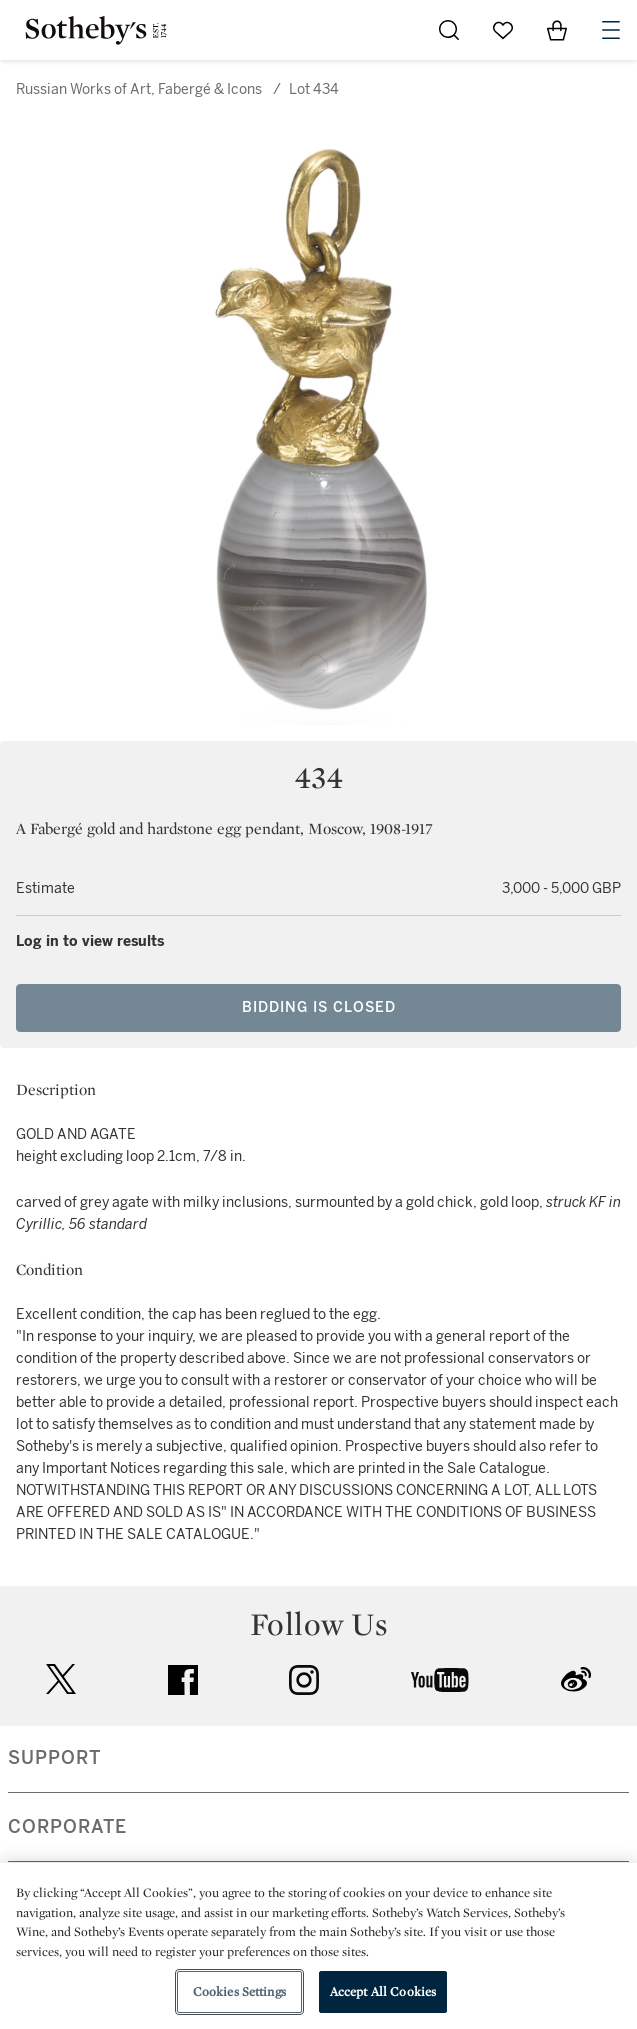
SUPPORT (54, 1758)
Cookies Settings (239, 1991)
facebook (183, 1680)
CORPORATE (67, 1827)
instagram (304, 1680)
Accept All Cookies (383, 1991)
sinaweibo (576, 1679)
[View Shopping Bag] (557, 30)
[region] (318, 1946)
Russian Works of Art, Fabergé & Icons (139, 89)
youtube (440, 1680)
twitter (61, 1679)
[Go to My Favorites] (503, 30)
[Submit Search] (449, 30)
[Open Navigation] (611, 30)
